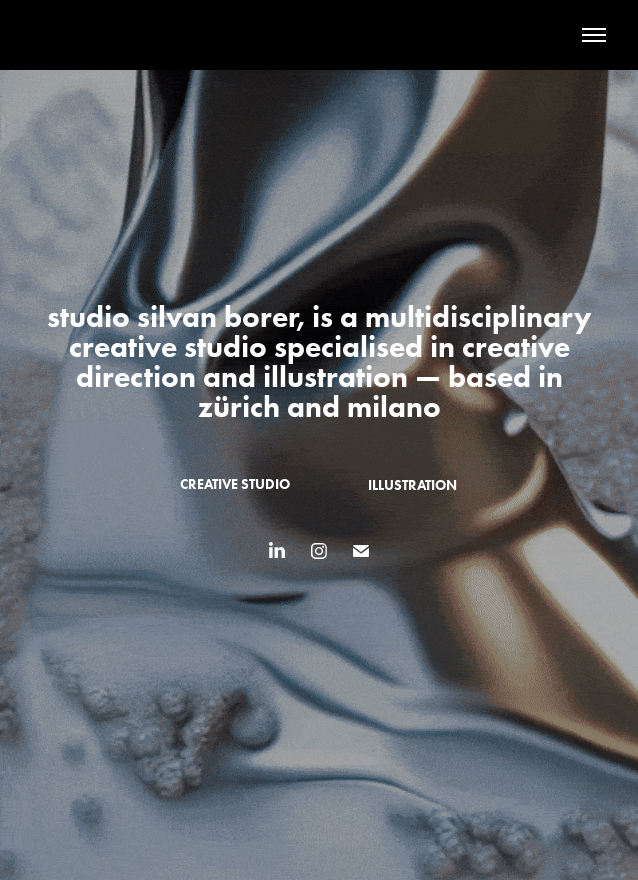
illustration (412, 485)
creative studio (235, 484)
